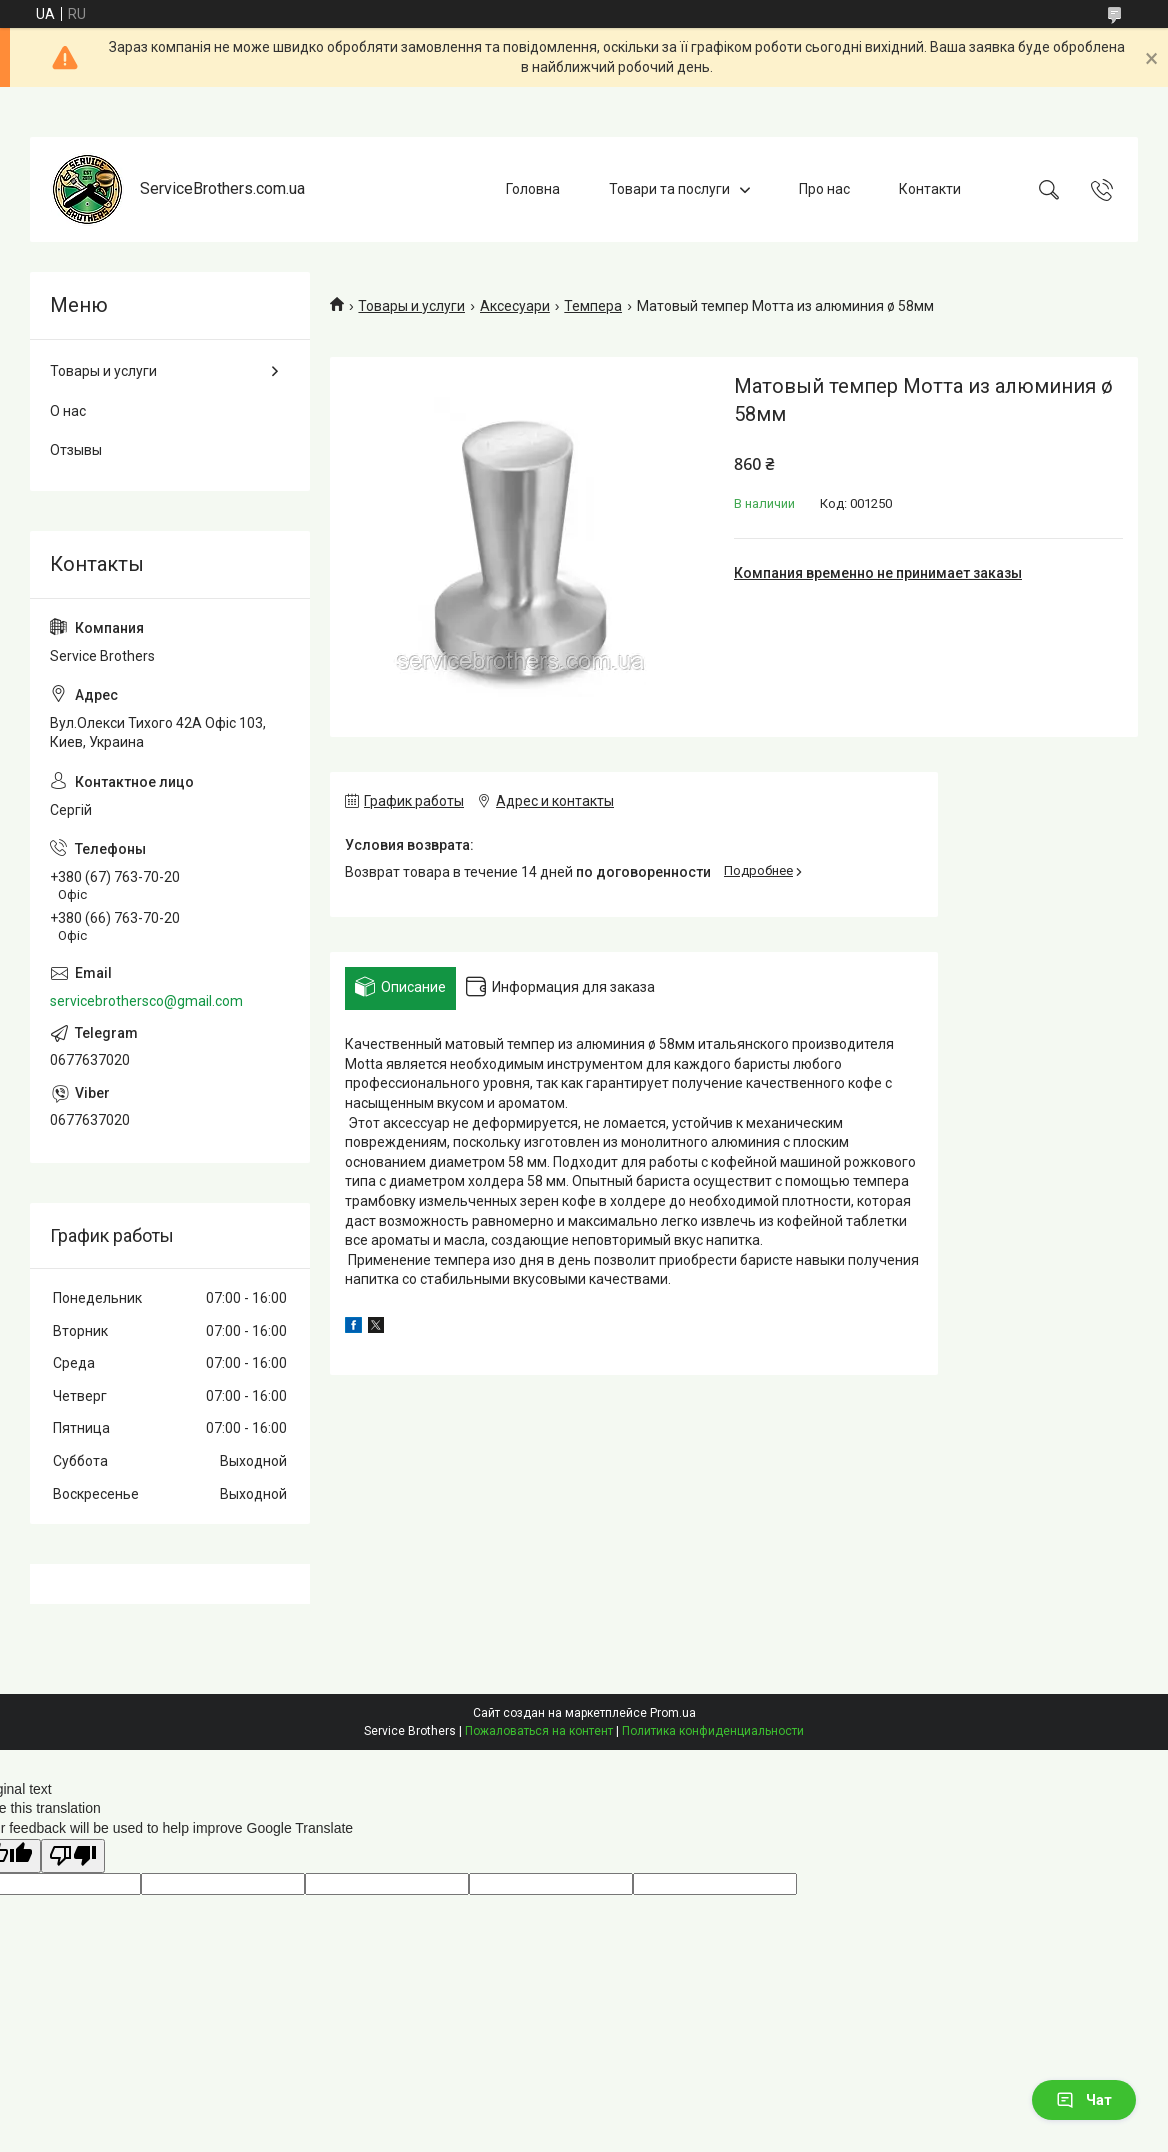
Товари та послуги (669, 189)
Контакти (930, 189)
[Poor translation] (73, 1856)
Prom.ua (673, 1713)
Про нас (824, 189)
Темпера (593, 306)
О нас (68, 411)
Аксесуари (515, 306)
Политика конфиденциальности (713, 1731)
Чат (1084, 2100)
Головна (533, 189)
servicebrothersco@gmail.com (146, 1001)
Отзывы (76, 450)
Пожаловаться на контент (539, 1731)
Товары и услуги (411, 306)
